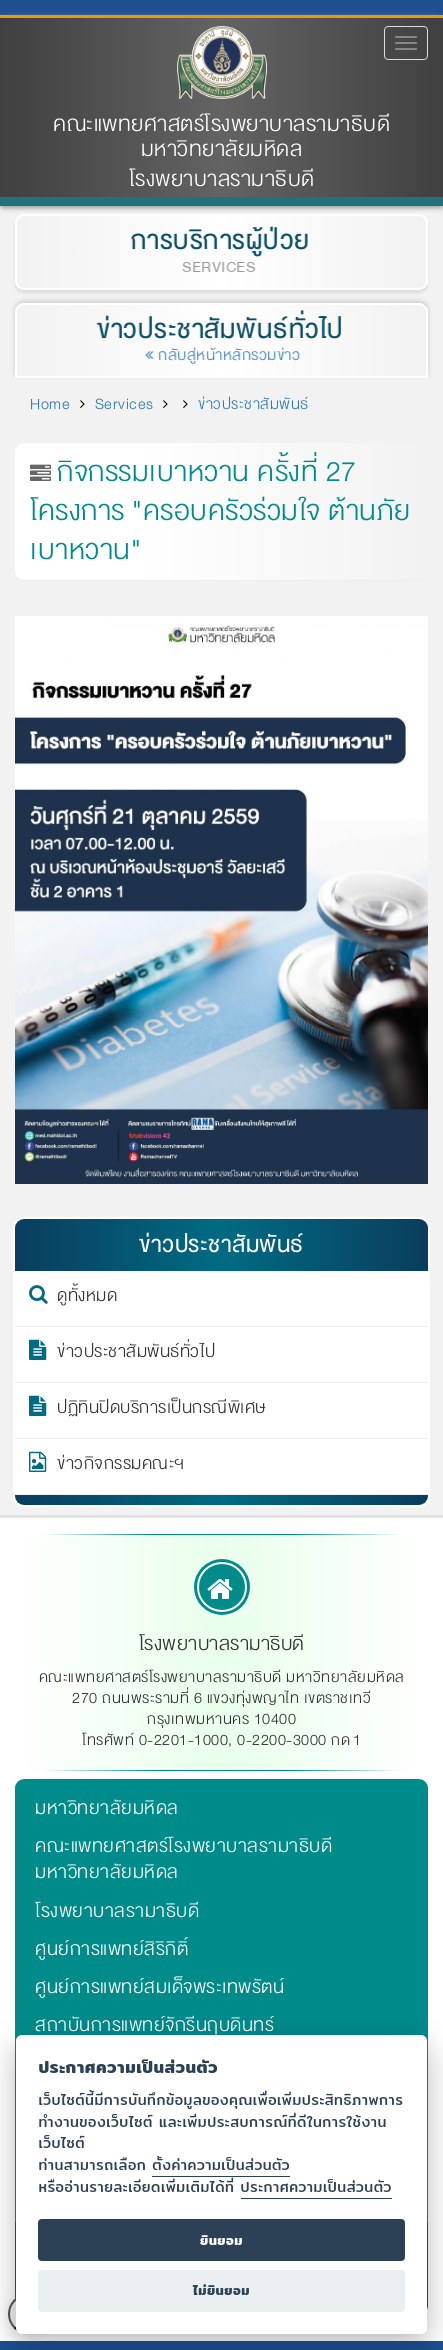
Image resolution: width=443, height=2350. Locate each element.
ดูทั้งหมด (87, 1299)
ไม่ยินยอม (221, 2290)
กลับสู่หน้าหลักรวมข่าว (225, 355)
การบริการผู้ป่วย (217, 240)
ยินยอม (221, 2240)
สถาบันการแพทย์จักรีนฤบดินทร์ (154, 2025)
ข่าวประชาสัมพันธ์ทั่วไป (217, 329)
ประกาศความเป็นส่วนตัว (316, 2186)
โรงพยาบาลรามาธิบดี (117, 1911)
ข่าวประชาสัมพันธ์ (253, 404)
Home (50, 404)
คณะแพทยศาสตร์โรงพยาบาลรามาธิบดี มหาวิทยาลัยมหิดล (221, 137)
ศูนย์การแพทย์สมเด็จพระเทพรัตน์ (159, 1987)
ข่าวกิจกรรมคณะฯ (121, 1467)
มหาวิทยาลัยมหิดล (107, 1808)
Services (124, 404)
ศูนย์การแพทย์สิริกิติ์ (111, 1949)
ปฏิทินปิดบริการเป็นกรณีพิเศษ (161, 1411)
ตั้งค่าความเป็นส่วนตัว (221, 2164)
